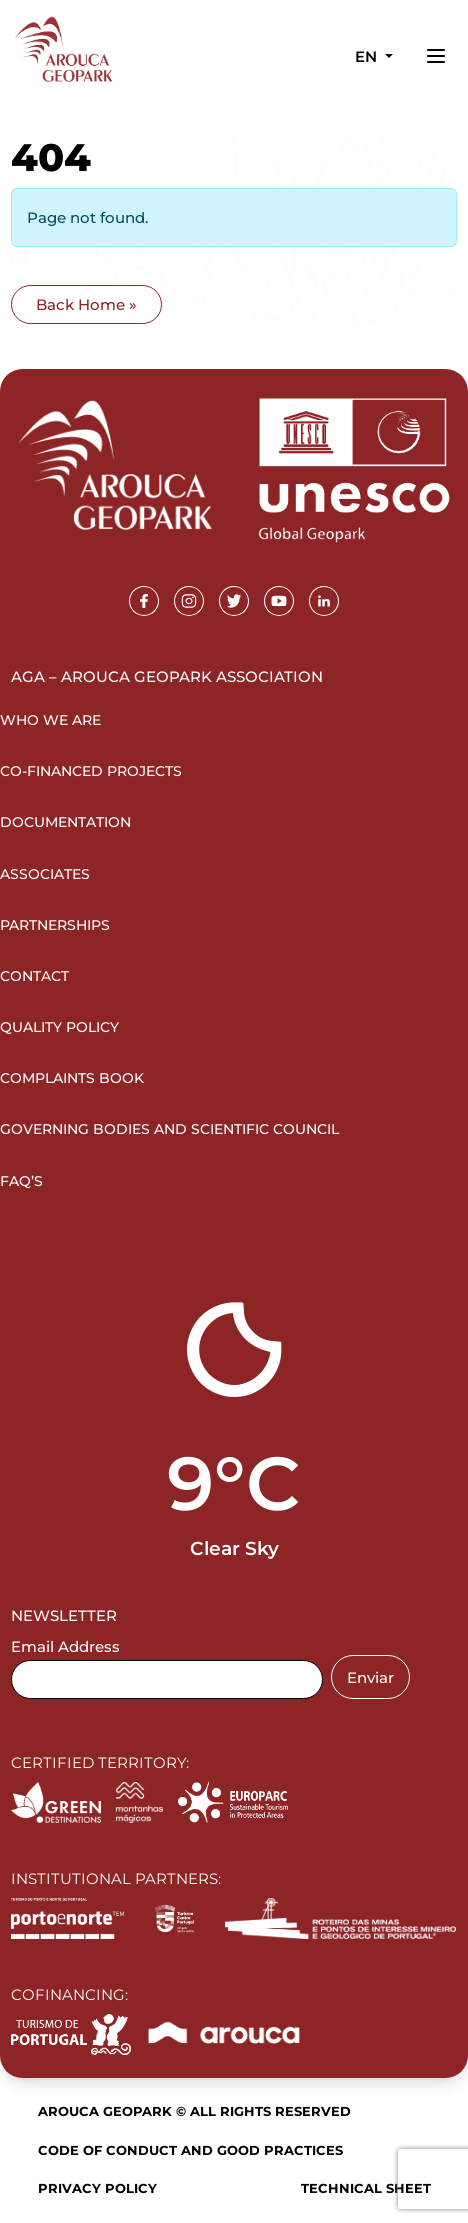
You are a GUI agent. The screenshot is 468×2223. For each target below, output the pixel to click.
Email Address (65, 1646)
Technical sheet (366, 2188)
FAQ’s (21, 1181)
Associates (45, 874)
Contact (34, 976)
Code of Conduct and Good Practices (190, 2150)
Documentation (65, 822)
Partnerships (55, 925)
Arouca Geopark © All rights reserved (194, 2111)
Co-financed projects (91, 771)
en (368, 56)
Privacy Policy (97, 2188)
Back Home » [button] (86, 304)
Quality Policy (59, 1027)
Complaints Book (72, 1078)
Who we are (50, 720)
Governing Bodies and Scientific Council (169, 1129)
